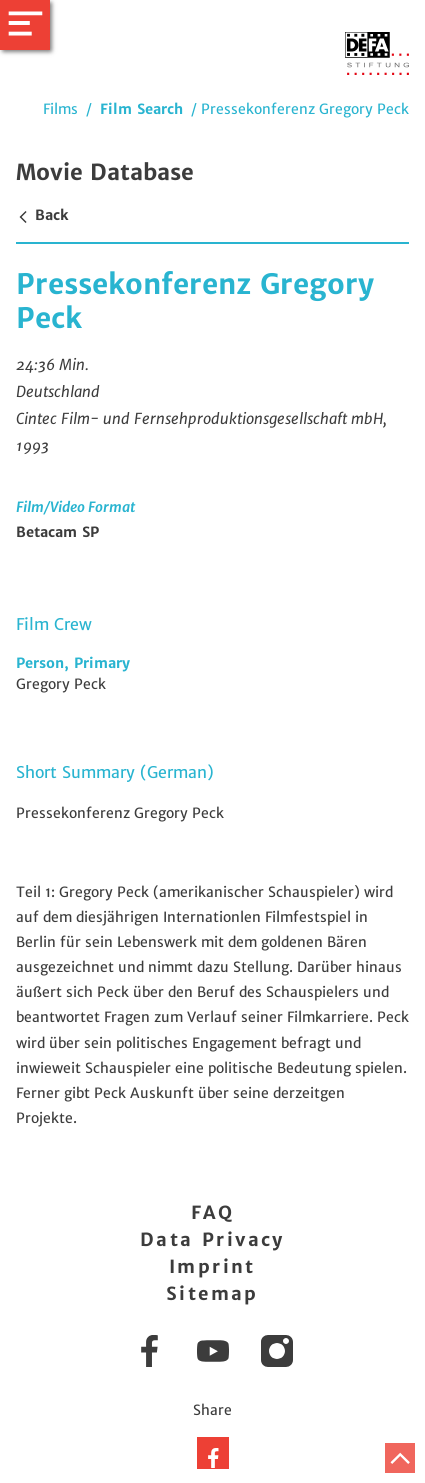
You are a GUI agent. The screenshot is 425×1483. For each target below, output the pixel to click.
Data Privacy (212, 1239)
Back (42, 215)
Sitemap (212, 1293)
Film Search (141, 109)
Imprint (212, 1266)
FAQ (212, 1212)
